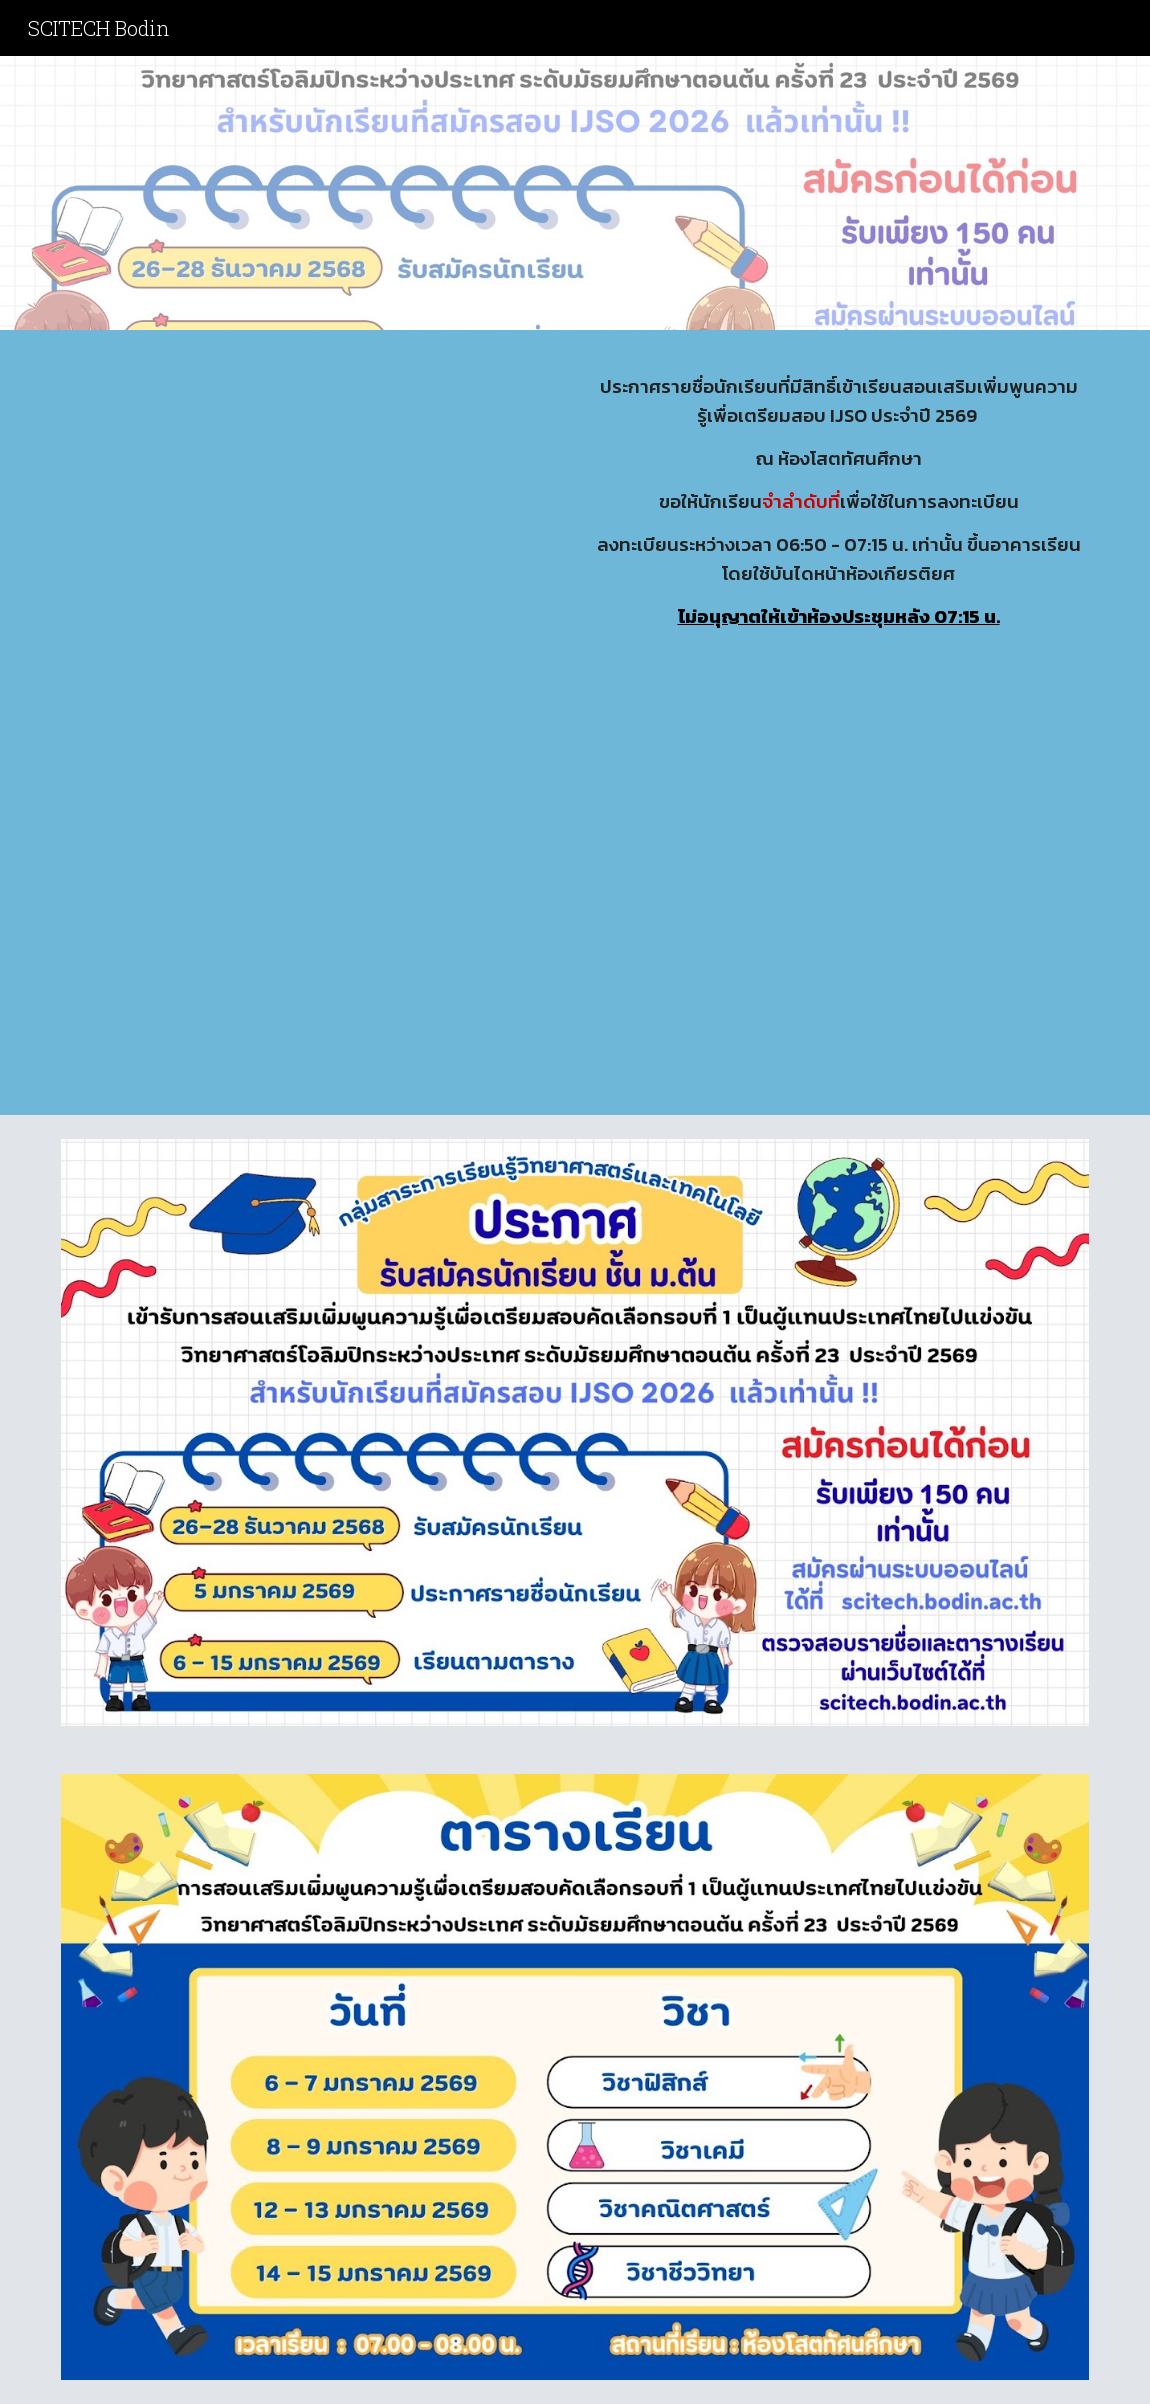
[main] (838, 501)
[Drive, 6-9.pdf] (311, 727)
